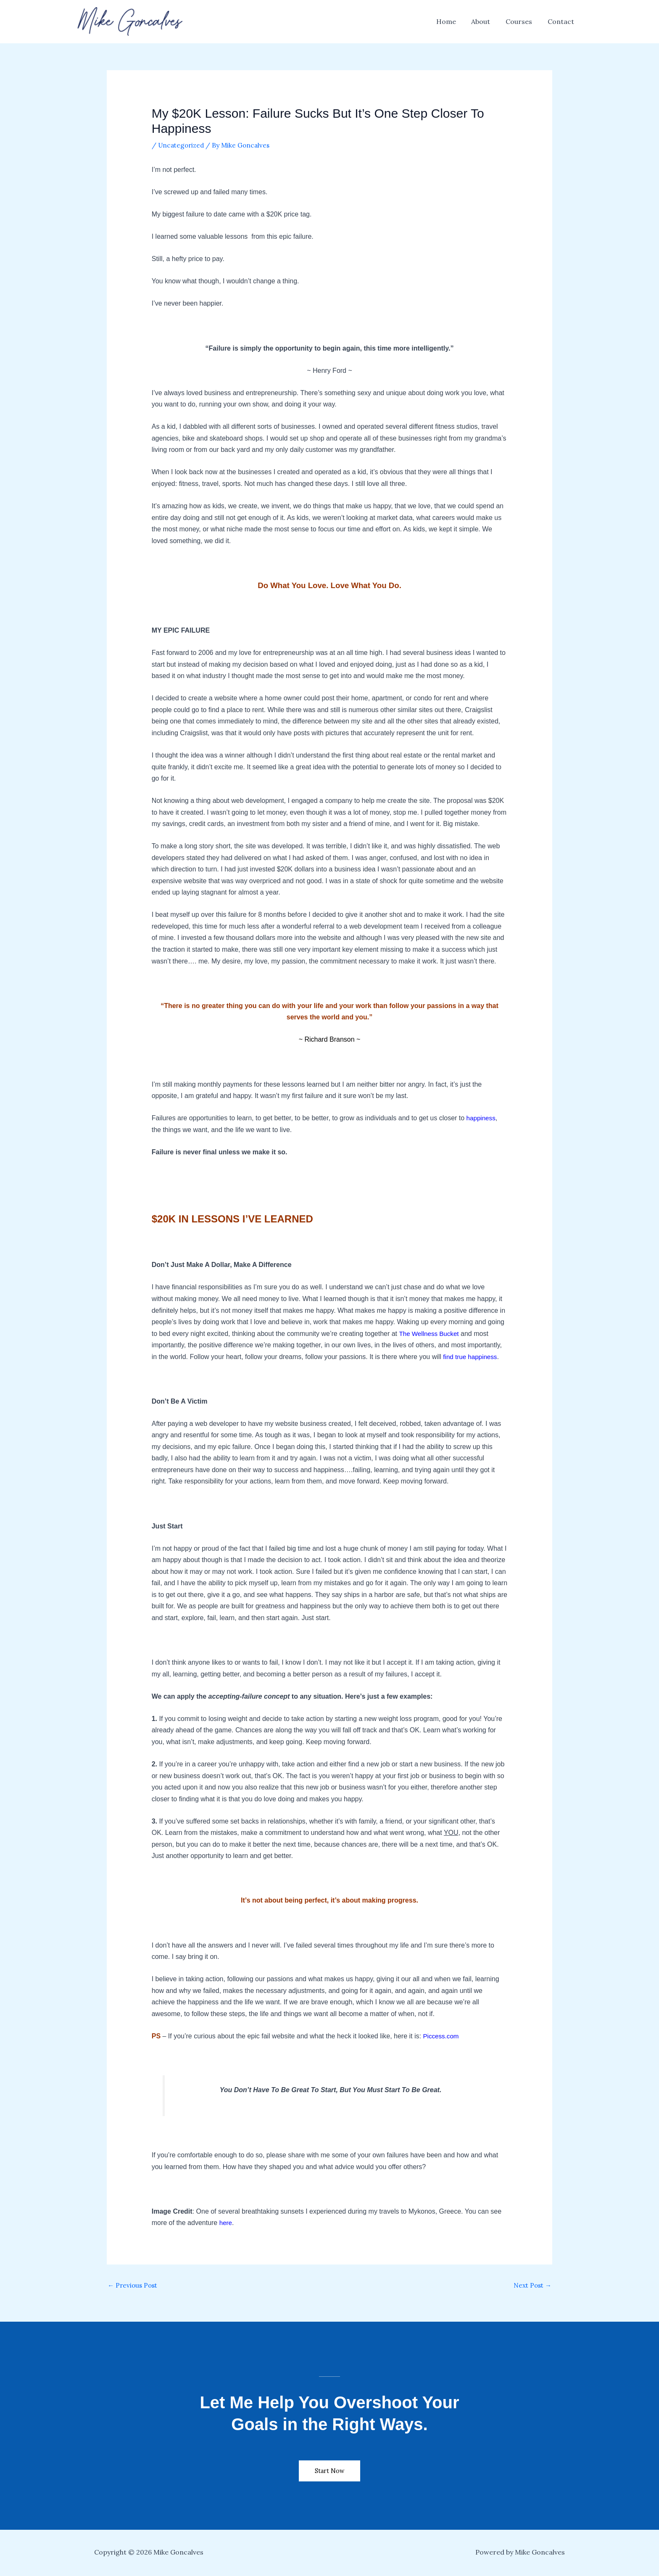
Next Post (531, 2286)
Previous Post (134, 2286)
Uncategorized (182, 145)
